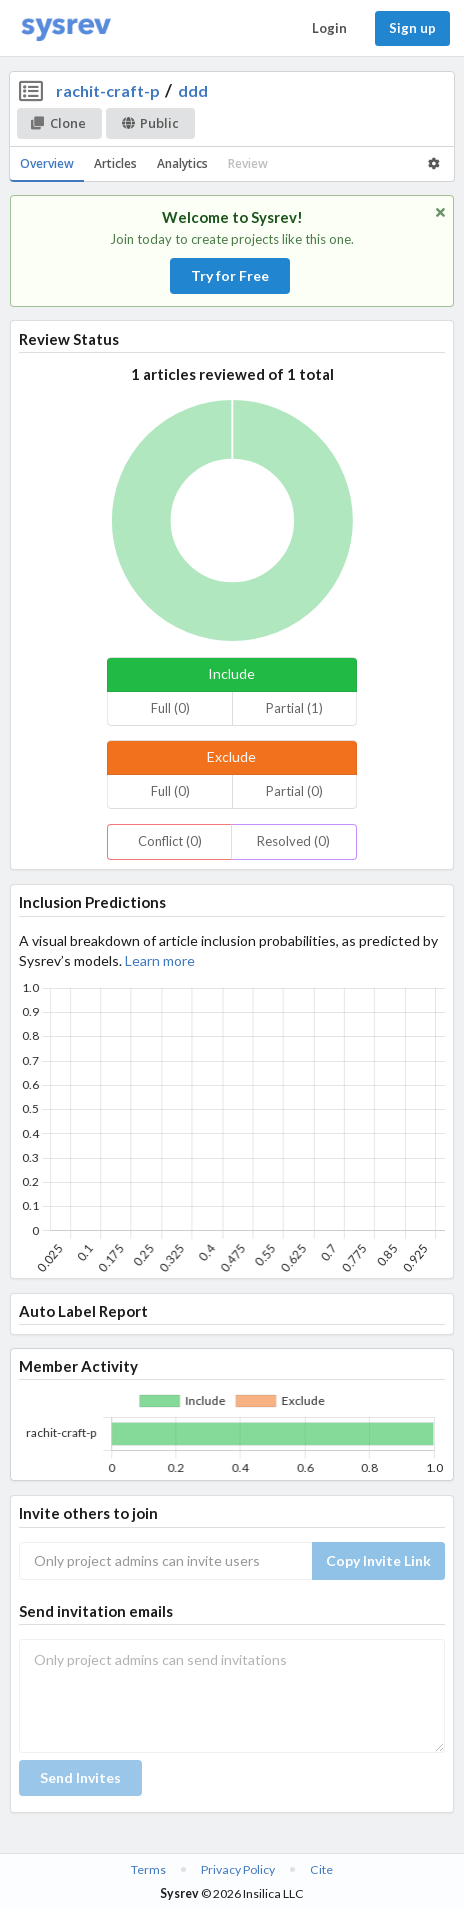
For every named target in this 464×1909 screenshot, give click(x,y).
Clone (58, 123)
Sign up (412, 28)
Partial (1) (294, 708)
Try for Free (230, 275)
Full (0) (170, 708)
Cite (321, 1869)
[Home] (66, 28)
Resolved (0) (293, 841)
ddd (193, 90)
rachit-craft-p (108, 90)
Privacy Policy (238, 1869)
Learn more (160, 960)
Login (329, 28)
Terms (148, 1869)
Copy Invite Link (378, 1560)
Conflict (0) (170, 841)
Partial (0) (294, 791)
